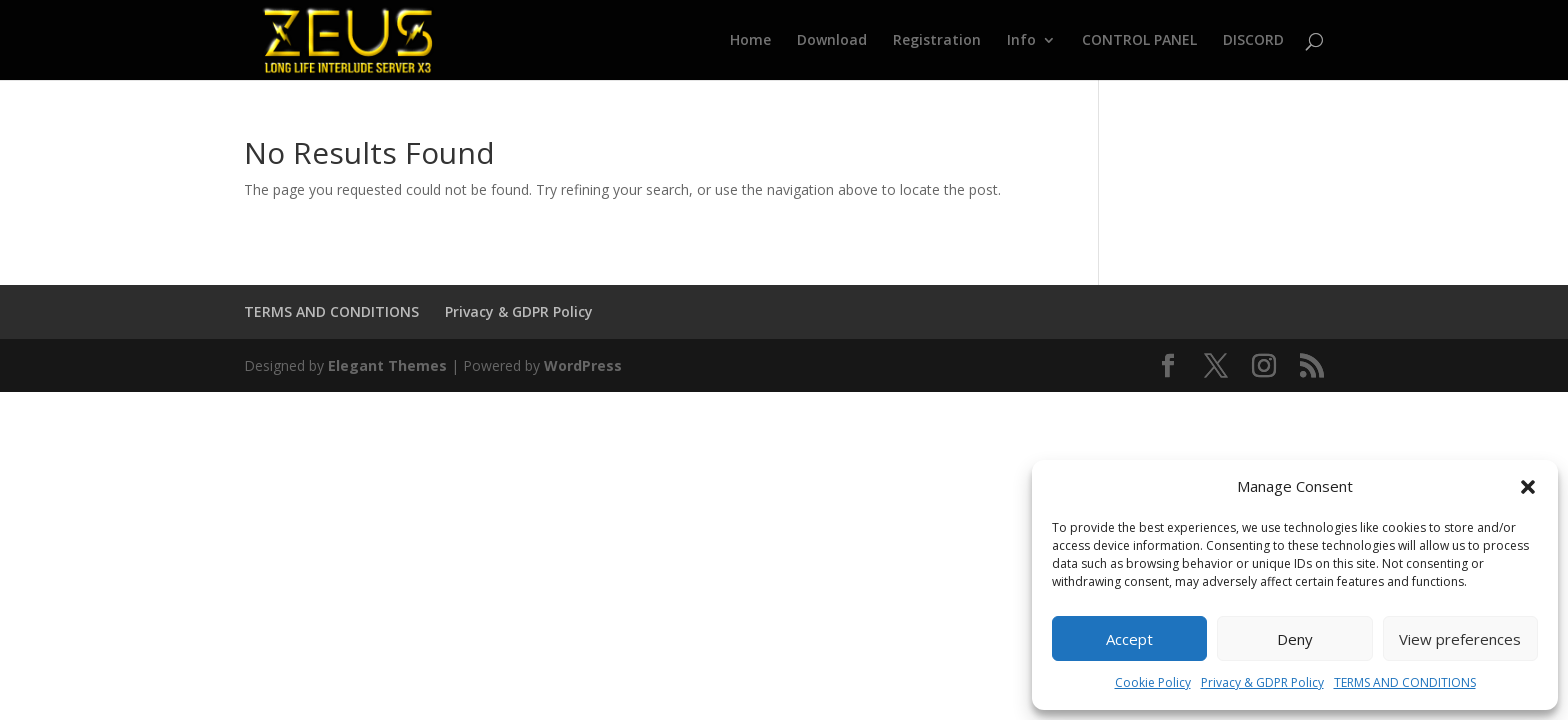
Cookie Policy (1153, 682)
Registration (937, 41)
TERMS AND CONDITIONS (1405, 682)
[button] (1528, 487)
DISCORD (1253, 41)
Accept (1129, 639)
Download (832, 41)
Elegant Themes (387, 365)
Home (750, 41)
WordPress (583, 365)
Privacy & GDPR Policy (1262, 682)
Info (1021, 41)
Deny (1295, 639)
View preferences (1460, 639)
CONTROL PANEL (1139, 41)
